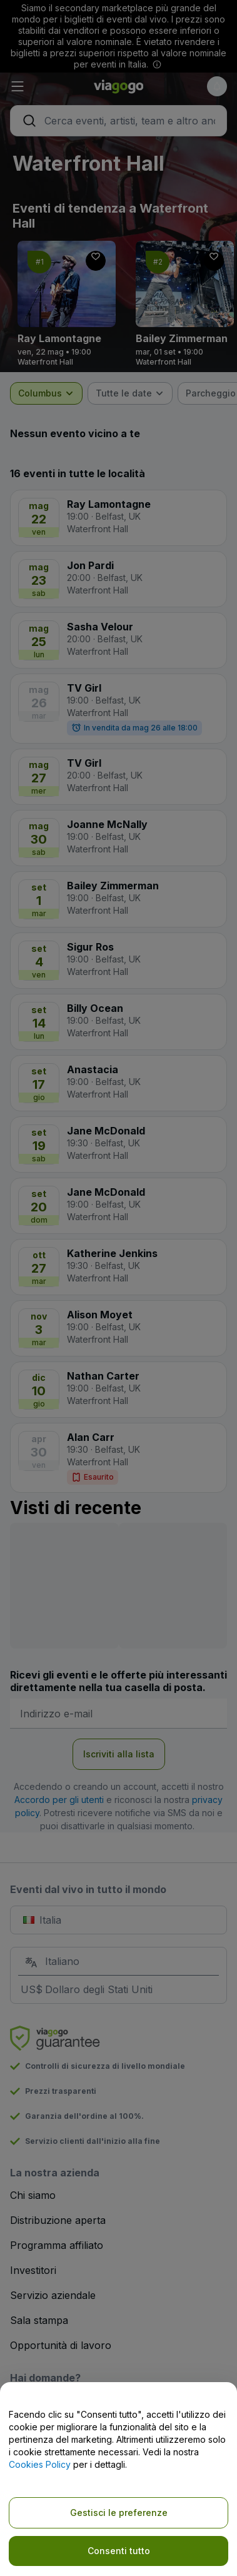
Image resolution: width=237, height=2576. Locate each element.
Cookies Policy (40, 2464)
